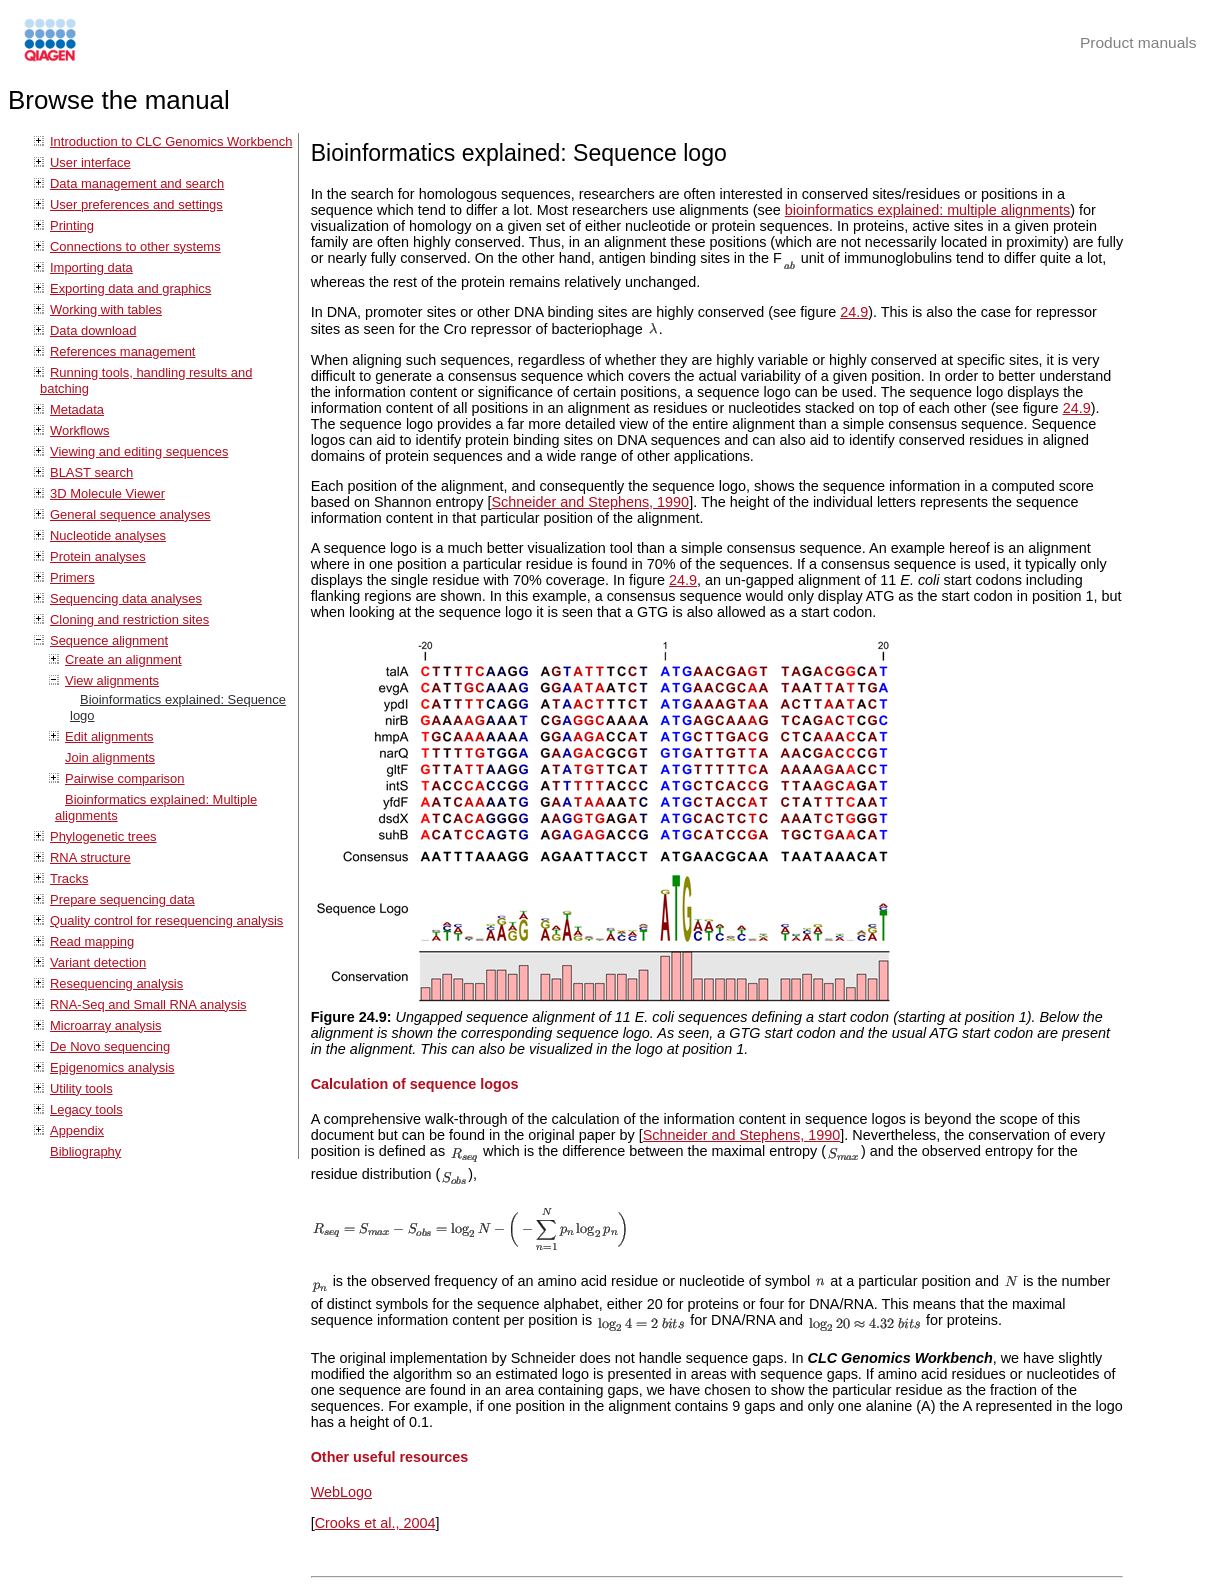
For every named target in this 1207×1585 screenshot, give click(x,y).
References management (122, 351)
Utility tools (81, 1088)
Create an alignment (123, 659)
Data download (93, 330)
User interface (90, 162)
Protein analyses (98, 556)
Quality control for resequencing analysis (166, 920)
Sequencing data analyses (126, 598)
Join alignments (110, 757)
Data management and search (137, 183)
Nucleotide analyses (108, 535)
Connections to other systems (135, 246)
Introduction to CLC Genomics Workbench (171, 141)
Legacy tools (86, 1109)
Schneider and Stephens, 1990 (591, 502)
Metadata (77, 409)
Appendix (77, 1130)
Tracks (69, 878)
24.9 (854, 312)
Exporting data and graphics (130, 288)
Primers (72, 577)
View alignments (112, 680)
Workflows (80, 430)
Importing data (91, 267)
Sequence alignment (109, 640)
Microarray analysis (106, 1025)
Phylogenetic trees (103, 836)
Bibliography (85, 1151)
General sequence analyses (130, 514)
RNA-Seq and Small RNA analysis (148, 1004)
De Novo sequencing (110, 1046)
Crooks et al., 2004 (375, 1523)
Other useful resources (390, 1457)
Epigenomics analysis (112, 1067)
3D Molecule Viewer (107, 493)
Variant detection (98, 962)
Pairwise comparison (125, 778)
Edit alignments (109, 736)
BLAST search (91, 472)
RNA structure (90, 857)
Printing (72, 225)
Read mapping (92, 941)
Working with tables (106, 309)
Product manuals (1138, 42)
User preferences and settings (136, 204)
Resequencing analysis (116, 983)
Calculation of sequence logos (415, 1084)
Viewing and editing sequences (139, 451)
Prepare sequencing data (122, 899)
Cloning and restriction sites (129, 619)
